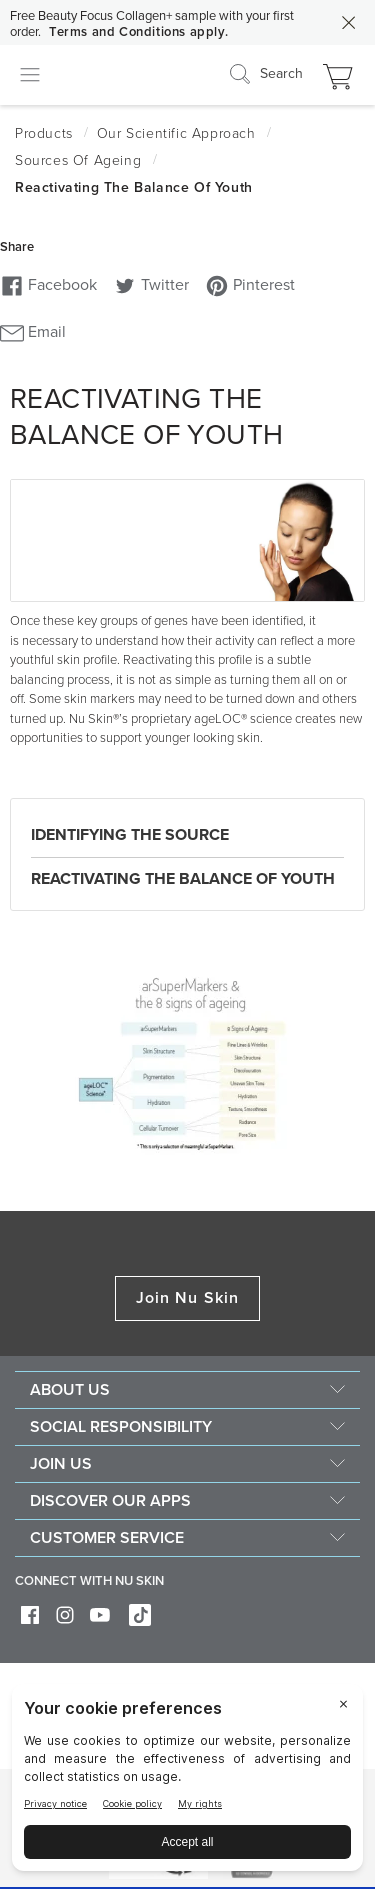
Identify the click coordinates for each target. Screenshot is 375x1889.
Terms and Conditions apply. (138, 32)
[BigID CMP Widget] (187, 1782)
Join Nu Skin (187, 1298)
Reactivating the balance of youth (183, 879)
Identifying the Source (130, 835)
